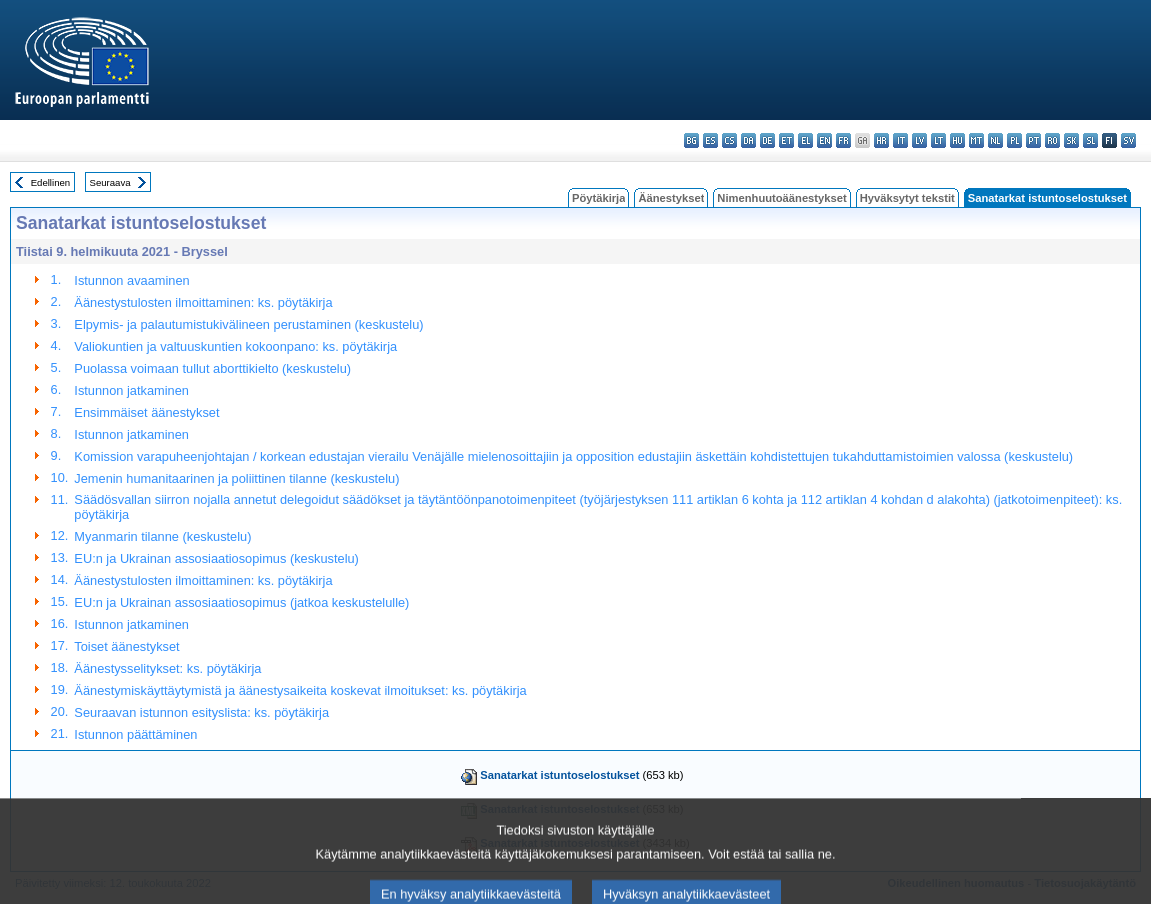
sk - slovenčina (1071, 140)
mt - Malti (976, 140)
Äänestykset (671, 198)
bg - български (691, 140)
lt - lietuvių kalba (938, 140)
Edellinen (50, 182)
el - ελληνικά (805, 140)
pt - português (1033, 140)
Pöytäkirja (598, 198)
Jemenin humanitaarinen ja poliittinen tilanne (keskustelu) (236, 478)
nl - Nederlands (995, 140)
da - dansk (748, 140)
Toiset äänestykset (126, 646)
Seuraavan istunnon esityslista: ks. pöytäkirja (201, 712)
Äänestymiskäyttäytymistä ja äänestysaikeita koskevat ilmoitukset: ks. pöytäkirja (300, 690)
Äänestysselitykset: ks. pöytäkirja (167, 668)
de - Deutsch (767, 140)
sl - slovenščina (1090, 140)
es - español (710, 140)
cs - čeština (729, 140)
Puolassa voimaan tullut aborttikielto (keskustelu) (212, 368)
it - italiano (900, 140)
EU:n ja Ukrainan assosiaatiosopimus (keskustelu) (216, 558)
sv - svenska (1128, 140)
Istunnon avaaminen (131, 280)
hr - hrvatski (881, 140)
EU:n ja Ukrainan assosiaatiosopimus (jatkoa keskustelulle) (241, 602)
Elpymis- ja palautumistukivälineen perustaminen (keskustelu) (248, 324)
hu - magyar (957, 140)
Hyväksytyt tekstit (907, 198)
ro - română (1052, 140)
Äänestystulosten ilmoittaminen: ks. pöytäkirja (203, 302)
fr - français (843, 140)
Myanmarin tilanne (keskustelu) (162, 536)
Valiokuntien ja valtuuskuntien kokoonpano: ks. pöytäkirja (235, 346)
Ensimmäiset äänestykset (146, 412)
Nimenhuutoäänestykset (781, 198)
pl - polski (1014, 140)
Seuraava (110, 182)
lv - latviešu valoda (919, 140)
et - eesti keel (786, 140)
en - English (824, 140)
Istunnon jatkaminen (131, 390)
